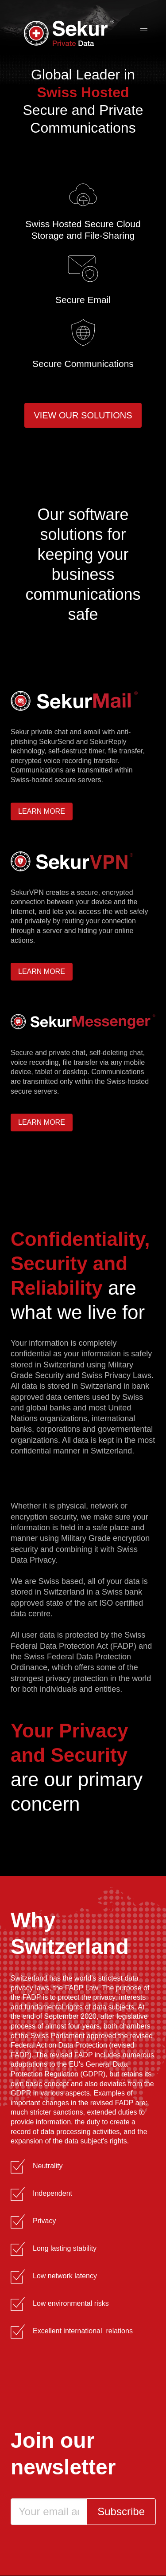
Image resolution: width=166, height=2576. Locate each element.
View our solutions (83, 415)
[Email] (49, 2511)
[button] (143, 31)
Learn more (41, 811)
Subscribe (121, 2511)
